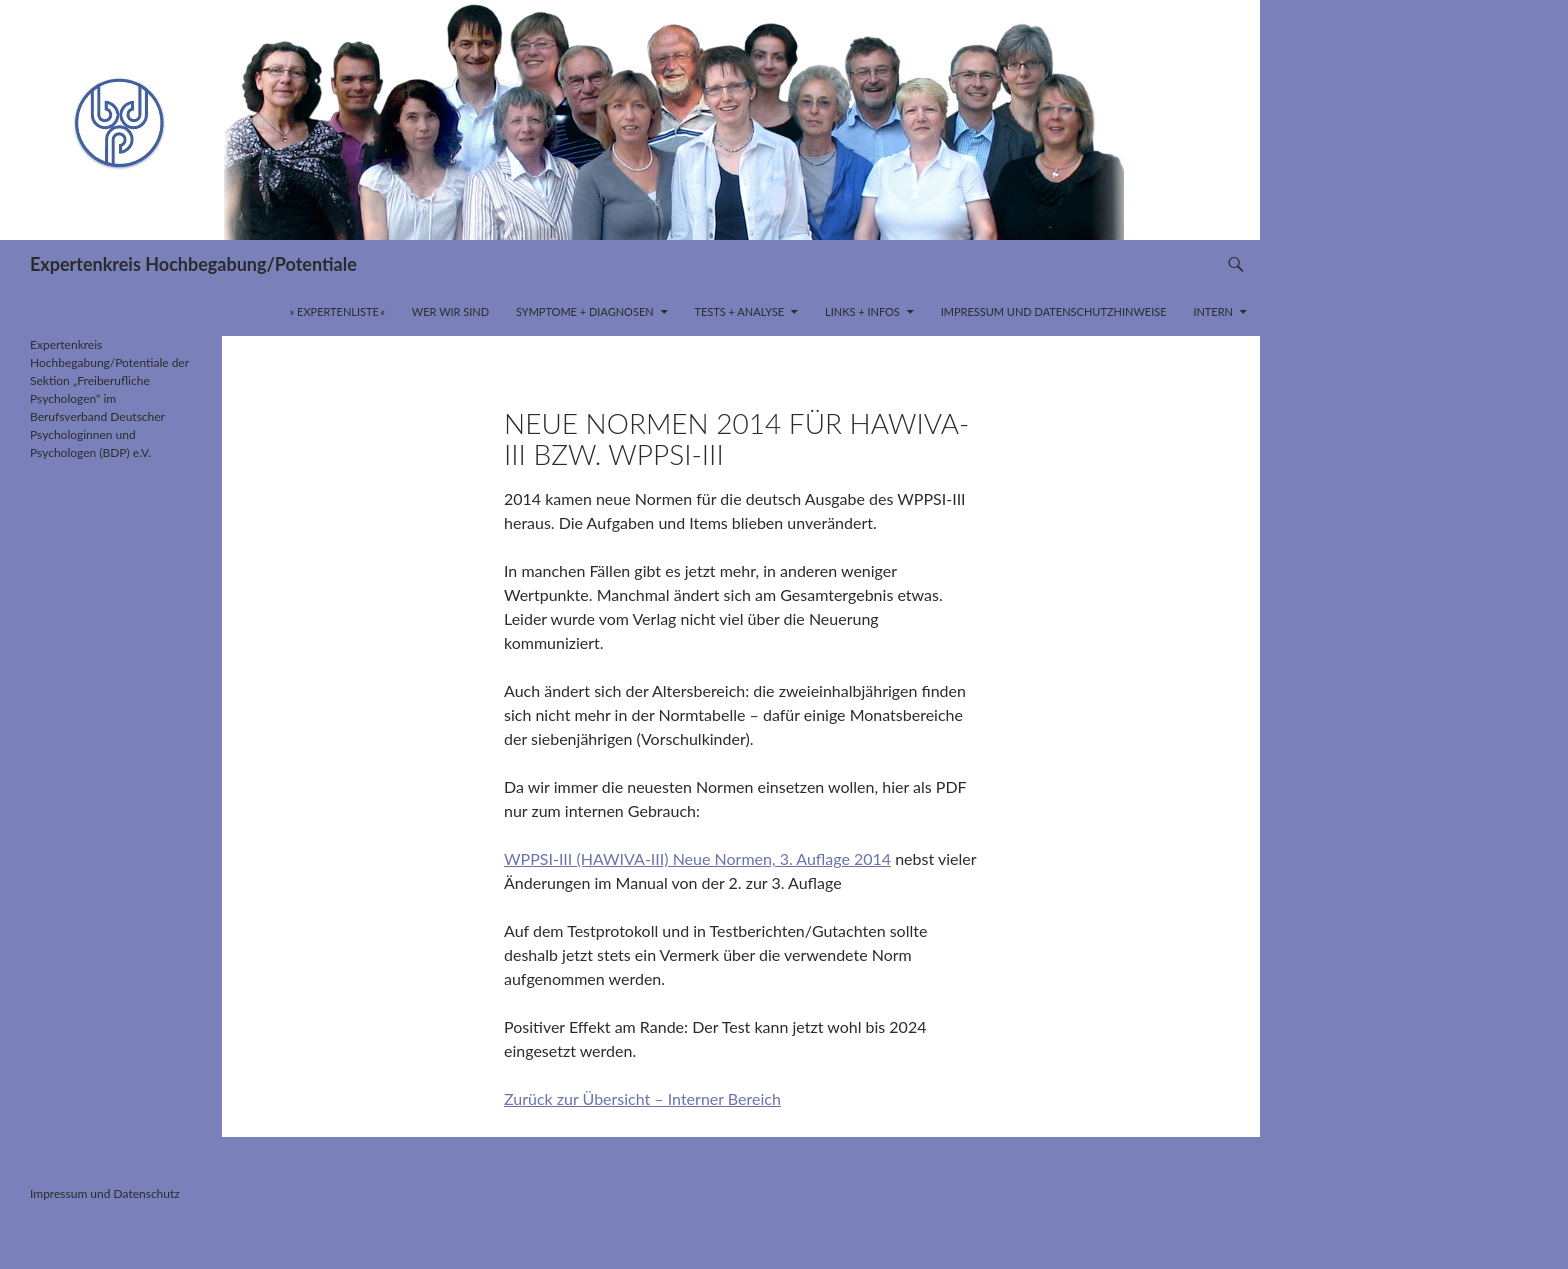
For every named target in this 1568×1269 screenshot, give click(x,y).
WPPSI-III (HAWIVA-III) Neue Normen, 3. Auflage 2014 (697, 858)
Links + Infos (862, 311)
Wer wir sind (450, 311)
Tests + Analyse (739, 311)
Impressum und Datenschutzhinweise (1054, 311)
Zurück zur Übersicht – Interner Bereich (642, 1098)
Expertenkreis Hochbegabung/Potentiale (193, 264)
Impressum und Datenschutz (105, 1193)
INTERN (1213, 311)
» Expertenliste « (338, 311)
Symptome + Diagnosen (585, 311)
